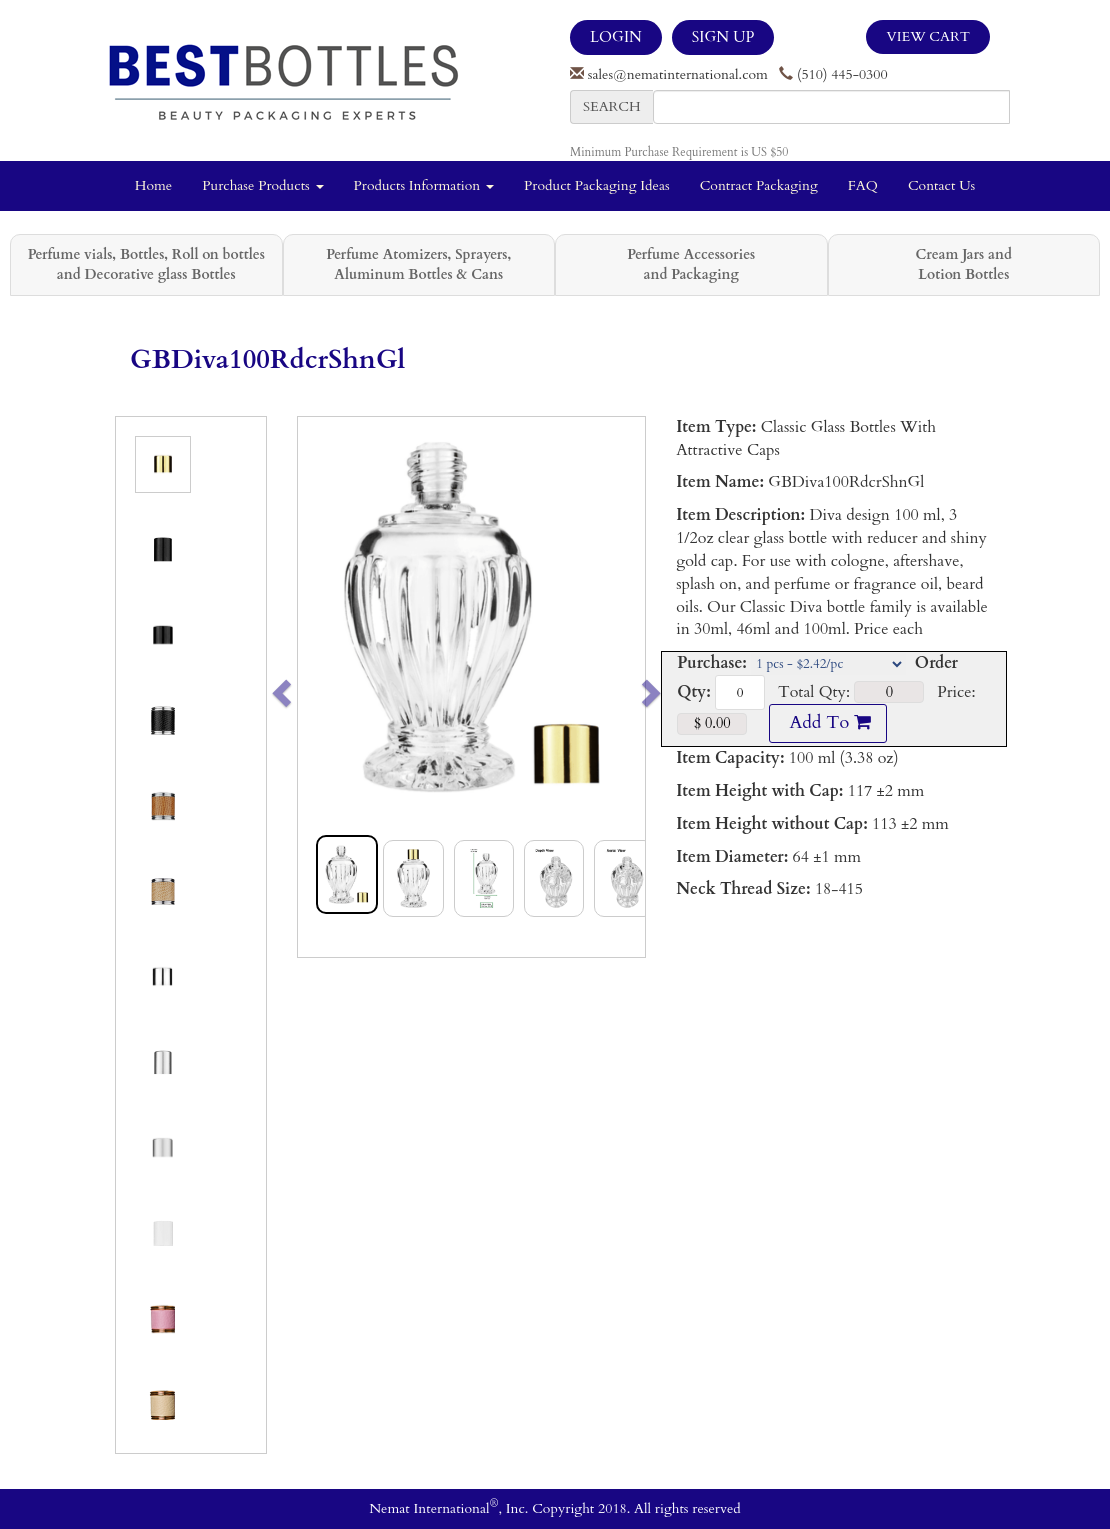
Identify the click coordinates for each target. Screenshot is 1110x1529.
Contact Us (941, 185)
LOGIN (616, 37)
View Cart (928, 36)
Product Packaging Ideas (597, 185)
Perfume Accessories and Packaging (691, 264)
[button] (315, 687)
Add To (828, 722)
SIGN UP (723, 37)
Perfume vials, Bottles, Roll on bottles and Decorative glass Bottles (146, 264)
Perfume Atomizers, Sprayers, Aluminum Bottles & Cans (418, 264)
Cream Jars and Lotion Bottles (964, 264)
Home (153, 185)
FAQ (863, 185)
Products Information (424, 185)
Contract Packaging (759, 185)
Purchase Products (262, 185)
